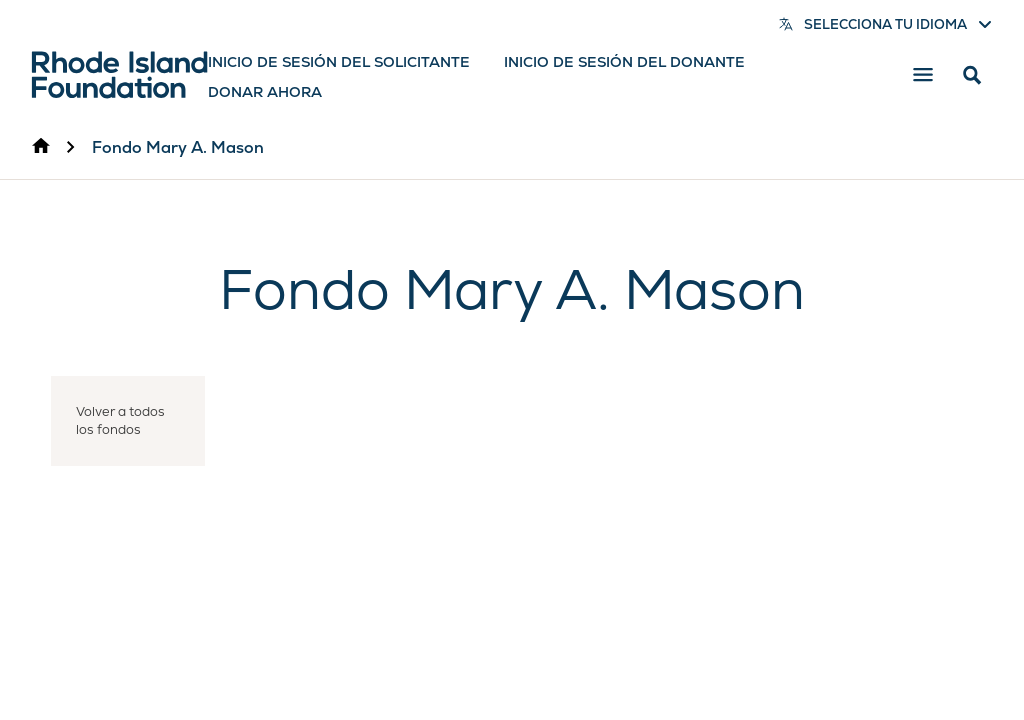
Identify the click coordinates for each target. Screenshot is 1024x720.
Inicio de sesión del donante (624, 62)
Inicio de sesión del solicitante (339, 62)
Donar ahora (265, 92)
